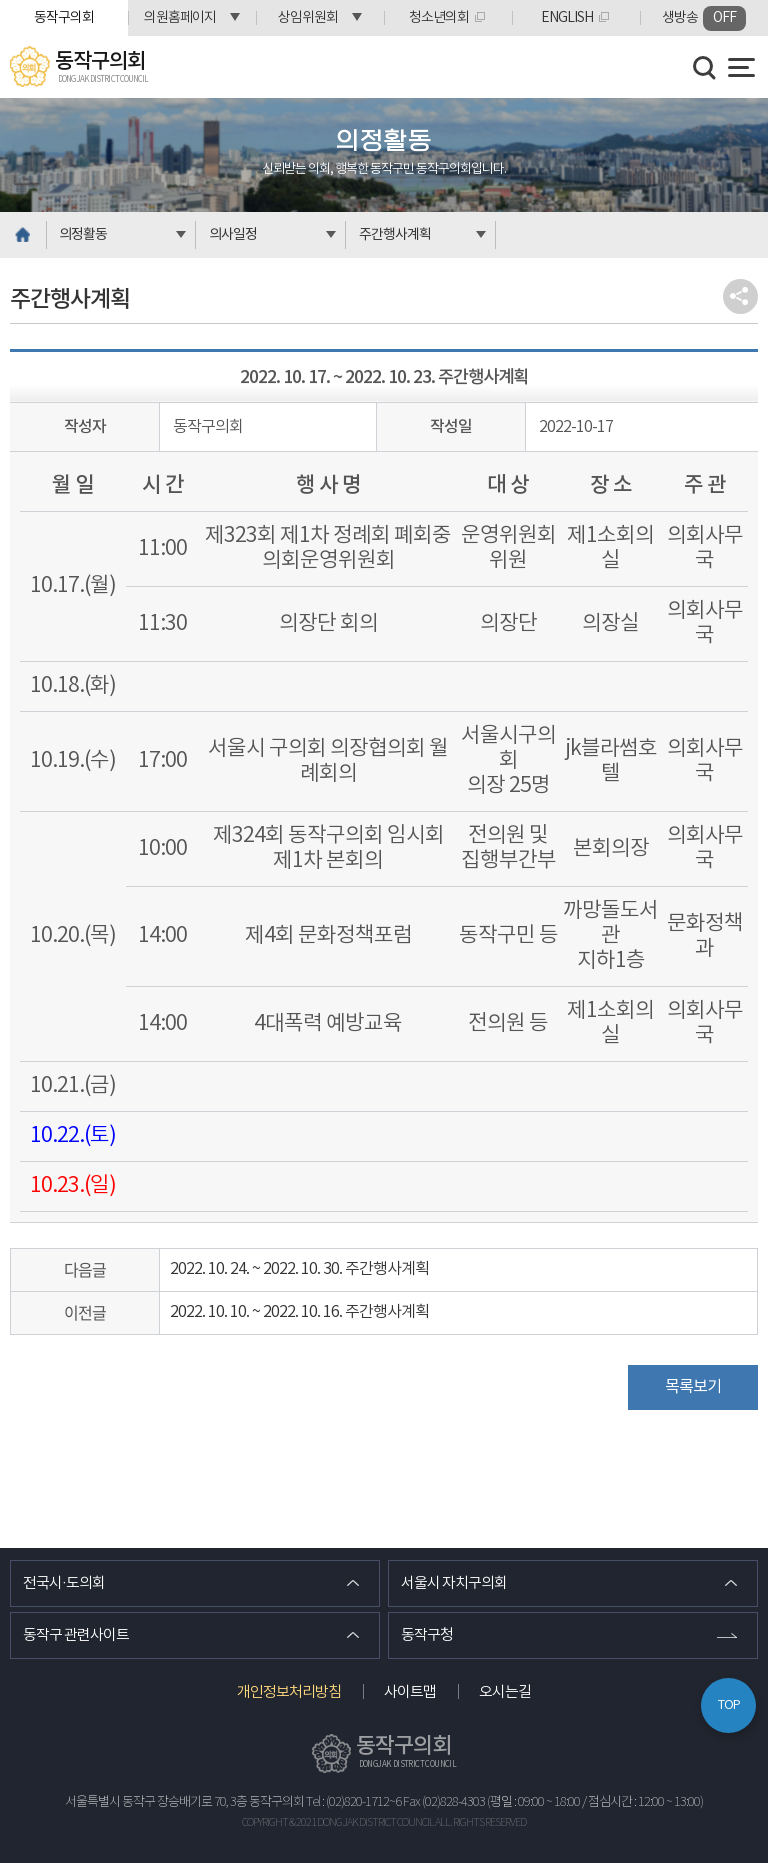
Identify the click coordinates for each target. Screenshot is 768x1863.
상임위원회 (308, 18)
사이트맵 (410, 1692)
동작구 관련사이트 (76, 1635)
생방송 (704, 18)
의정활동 (83, 235)
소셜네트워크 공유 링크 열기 (740, 296)
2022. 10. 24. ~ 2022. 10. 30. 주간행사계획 (299, 1269)
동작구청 (427, 1635)
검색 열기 (705, 68)
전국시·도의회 (64, 1583)
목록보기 (693, 1387)
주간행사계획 (395, 235)
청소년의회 (439, 18)
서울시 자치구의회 (454, 1583)
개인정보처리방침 (289, 1692)
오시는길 (505, 1692)
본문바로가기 (0, 0)
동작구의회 (64, 18)
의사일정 (233, 235)
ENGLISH (567, 18)
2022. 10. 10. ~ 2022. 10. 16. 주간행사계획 (299, 1312)
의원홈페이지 (180, 18)
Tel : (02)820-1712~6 (353, 1802)
